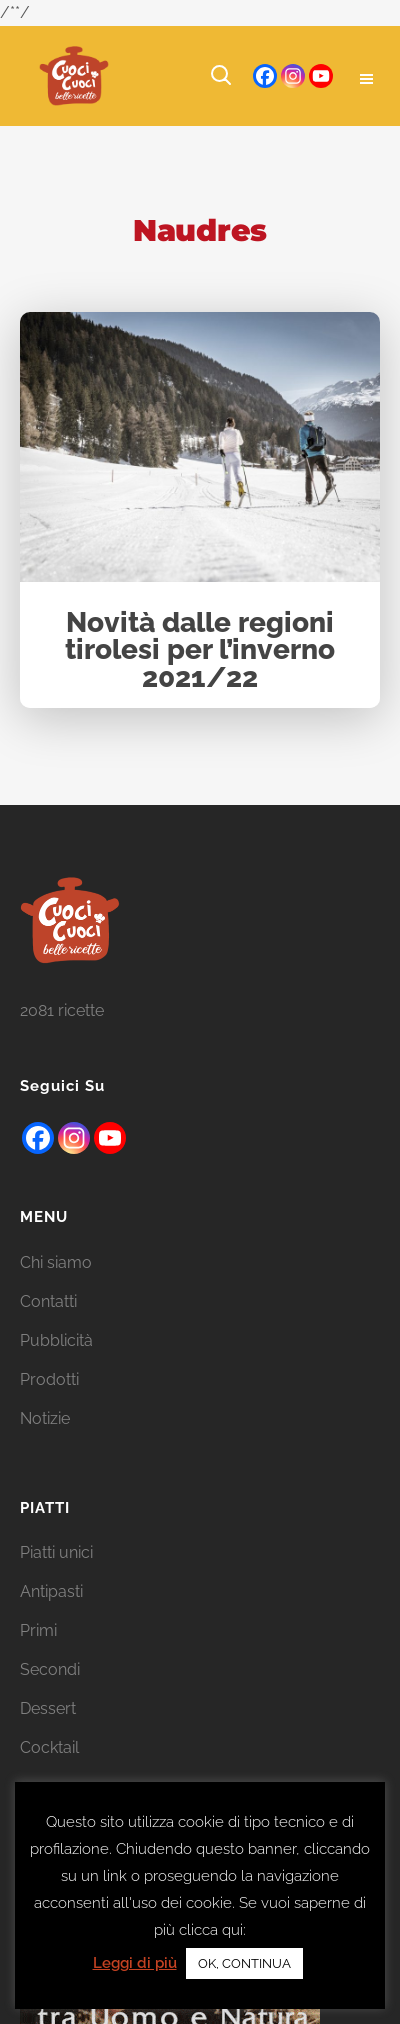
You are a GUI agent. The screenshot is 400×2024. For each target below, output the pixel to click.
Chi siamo (56, 1287)
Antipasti (51, 1617)
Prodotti (49, 1404)
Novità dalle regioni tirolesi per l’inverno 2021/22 (200, 651)
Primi (38, 1656)
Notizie (45, 1443)
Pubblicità (56, 1365)
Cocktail (49, 1773)
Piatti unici (56, 1578)
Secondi (50, 1695)
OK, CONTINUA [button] (244, 1963)
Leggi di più (135, 1963)
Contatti (48, 1326)
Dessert (48, 1734)
